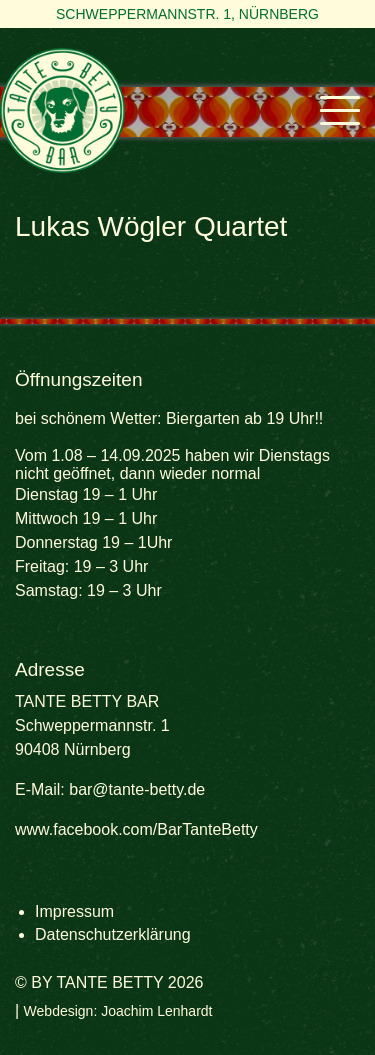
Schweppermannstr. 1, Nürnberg (187, 14)
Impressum (74, 911)
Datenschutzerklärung (113, 934)
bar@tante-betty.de (137, 789)
